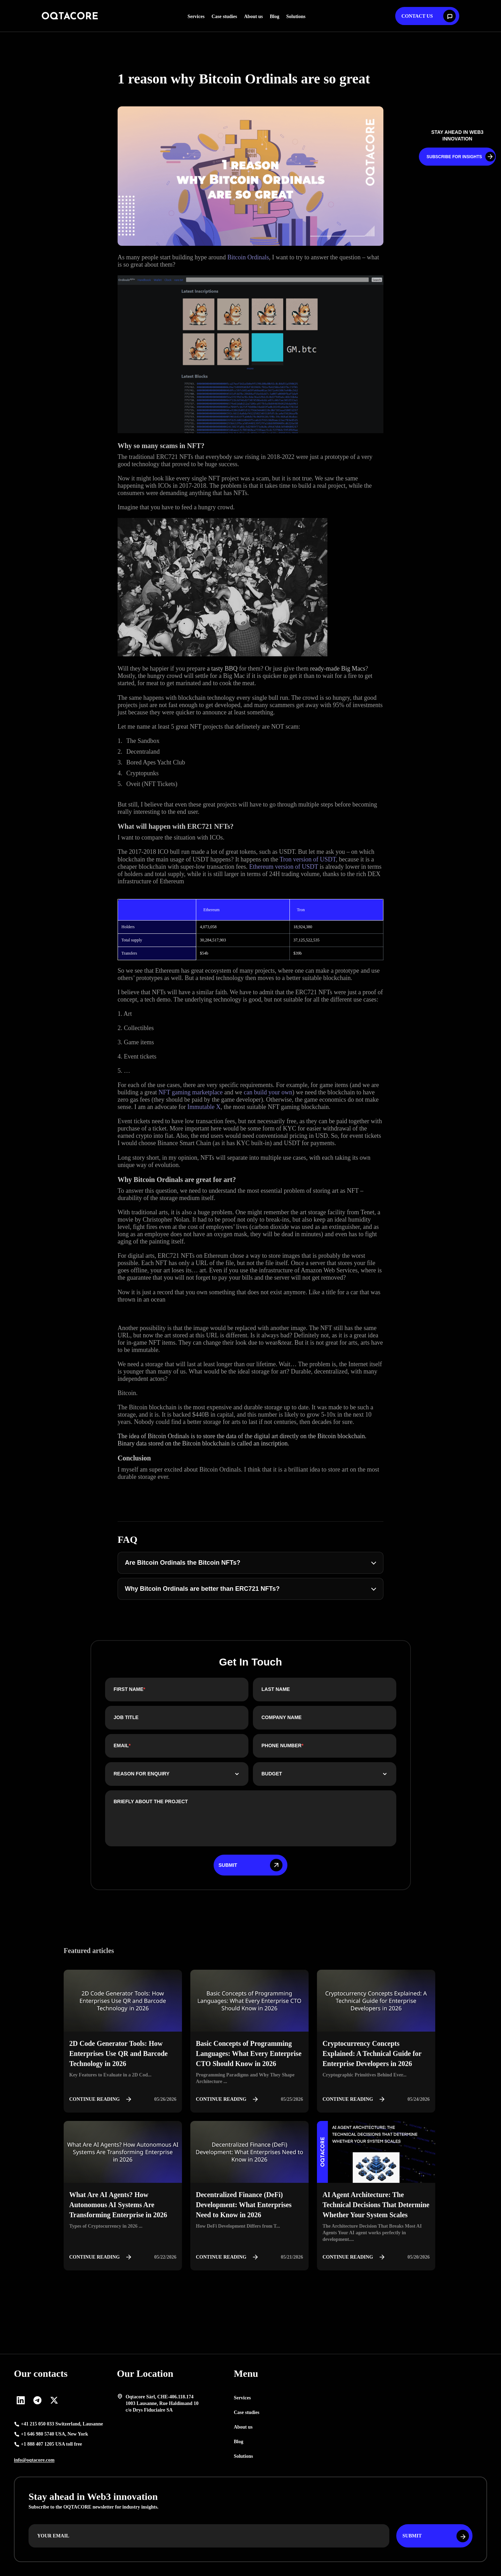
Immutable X (203, 1106)
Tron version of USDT (308, 859)
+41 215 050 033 (62, 2424)
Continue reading (102, 2099)
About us (253, 16)
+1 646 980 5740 (54, 2434)
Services (196, 16)
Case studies (224, 16)
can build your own (268, 1092)
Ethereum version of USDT (283, 866)
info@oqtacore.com (34, 2460)
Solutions (295, 16)
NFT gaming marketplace (190, 1092)
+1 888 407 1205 (51, 2444)
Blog (274, 16)
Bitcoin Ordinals (248, 257)
